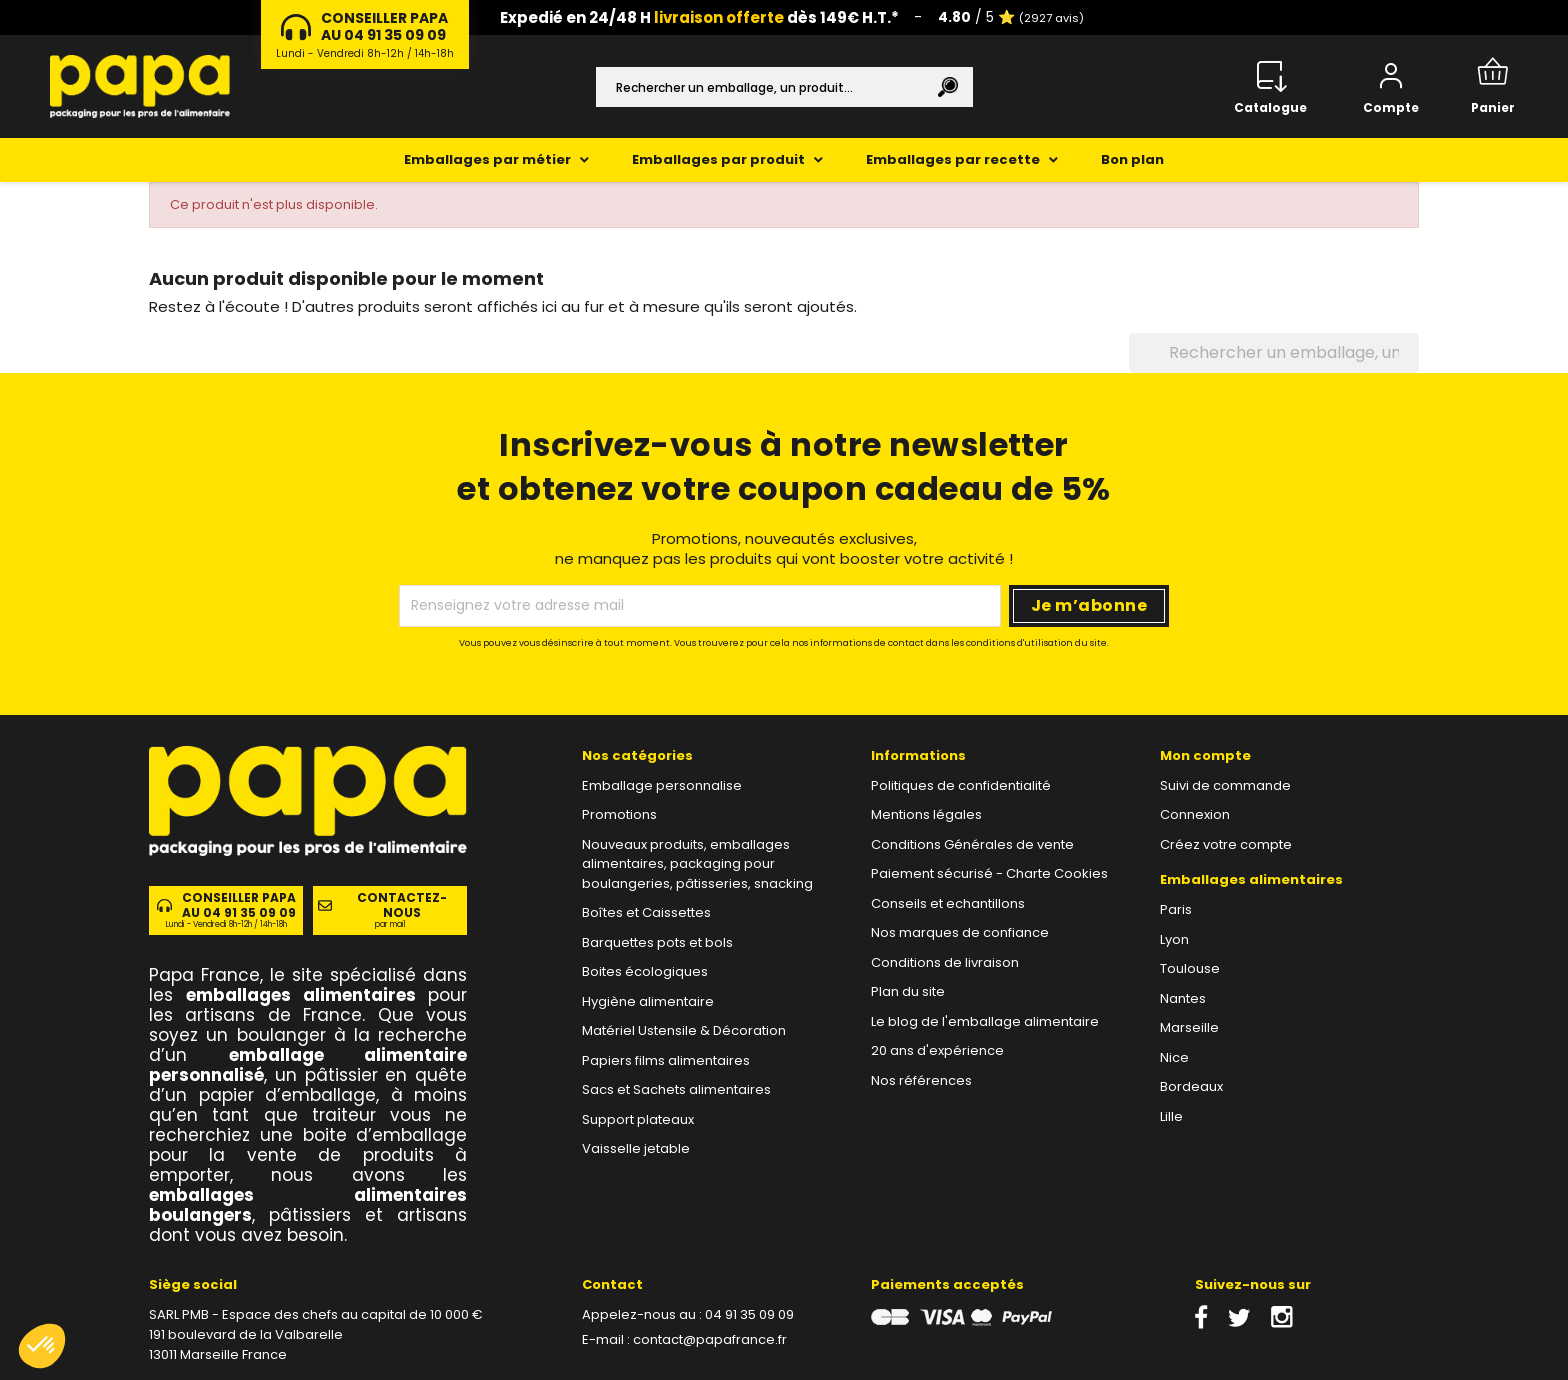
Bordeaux (1191, 1086)
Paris (1176, 909)
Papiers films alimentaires (666, 1060)
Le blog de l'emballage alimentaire (985, 1021)
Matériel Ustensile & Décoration (684, 1030)
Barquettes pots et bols (657, 942)
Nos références (921, 1080)
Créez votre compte (1226, 844)
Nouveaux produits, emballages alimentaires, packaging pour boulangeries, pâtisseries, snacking (697, 864)
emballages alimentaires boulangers (308, 1205)
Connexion (1195, 814)
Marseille (1189, 1027)
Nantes (1183, 998)
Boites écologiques (645, 971)
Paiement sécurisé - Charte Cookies (989, 873)
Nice (1174, 1057)
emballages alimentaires (301, 995)
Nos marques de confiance (960, 932)
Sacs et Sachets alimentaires (676, 1089)
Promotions (619, 814)
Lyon (1174, 939)
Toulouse (1190, 968)
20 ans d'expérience (937, 1050)
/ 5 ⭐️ (1011, 17)
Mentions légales (926, 814)
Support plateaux (638, 1119)
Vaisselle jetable (636, 1148)
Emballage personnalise (662, 785)
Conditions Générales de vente (972, 844)
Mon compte (1205, 755)
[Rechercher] (784, 87)
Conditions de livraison (945, 962)
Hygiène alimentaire (648, 1001)
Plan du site (908, 991)
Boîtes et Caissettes (646, 912)
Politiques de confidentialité (961, 785)
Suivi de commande (1225, 785)
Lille (1171, 1116)
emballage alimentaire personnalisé (308, 1065)
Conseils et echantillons (948, 903)
